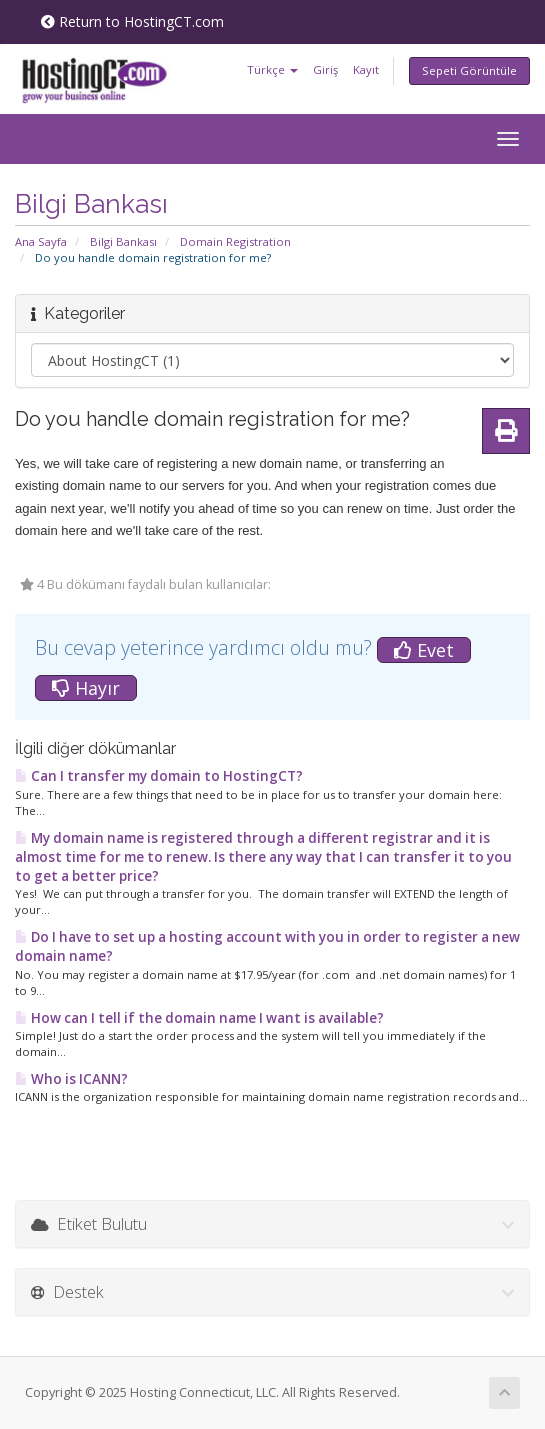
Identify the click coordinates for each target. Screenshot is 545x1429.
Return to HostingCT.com (132, 21)
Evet (424, 650)
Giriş (325, 69)
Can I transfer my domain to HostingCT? (159, 776)
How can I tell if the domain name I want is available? (199, 1018)
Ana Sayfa (41, 241)
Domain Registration (235, 241)
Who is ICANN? (71, 1079)
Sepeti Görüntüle (469, 70)
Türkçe (272, 69)
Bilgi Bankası (123, 241)
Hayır (86, 688)
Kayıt (366, 69)
